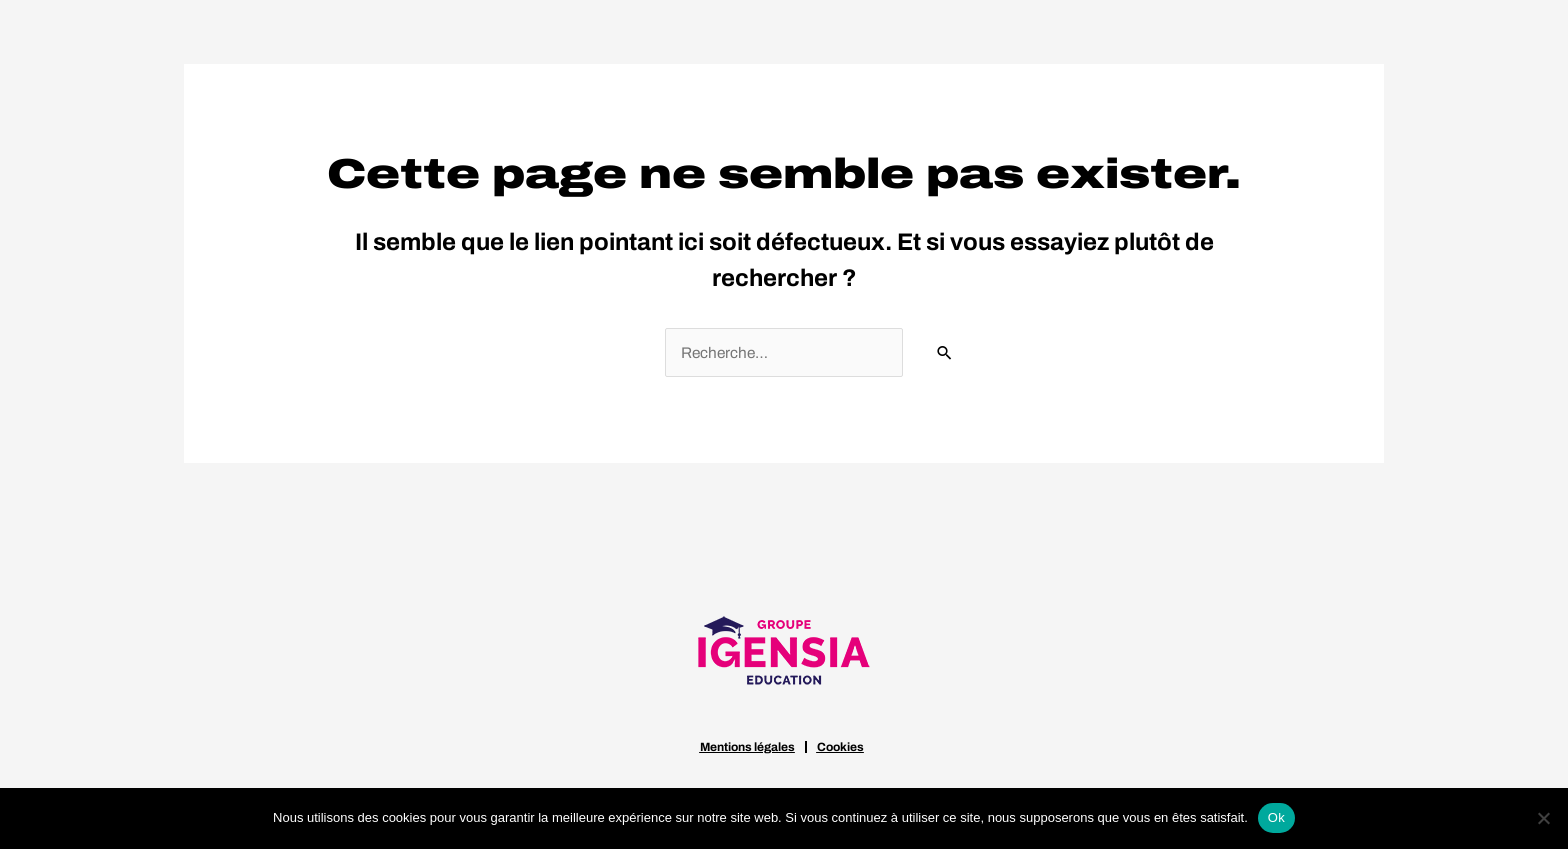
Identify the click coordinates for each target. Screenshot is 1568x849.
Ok (1276, 817)
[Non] (1543, 818)
